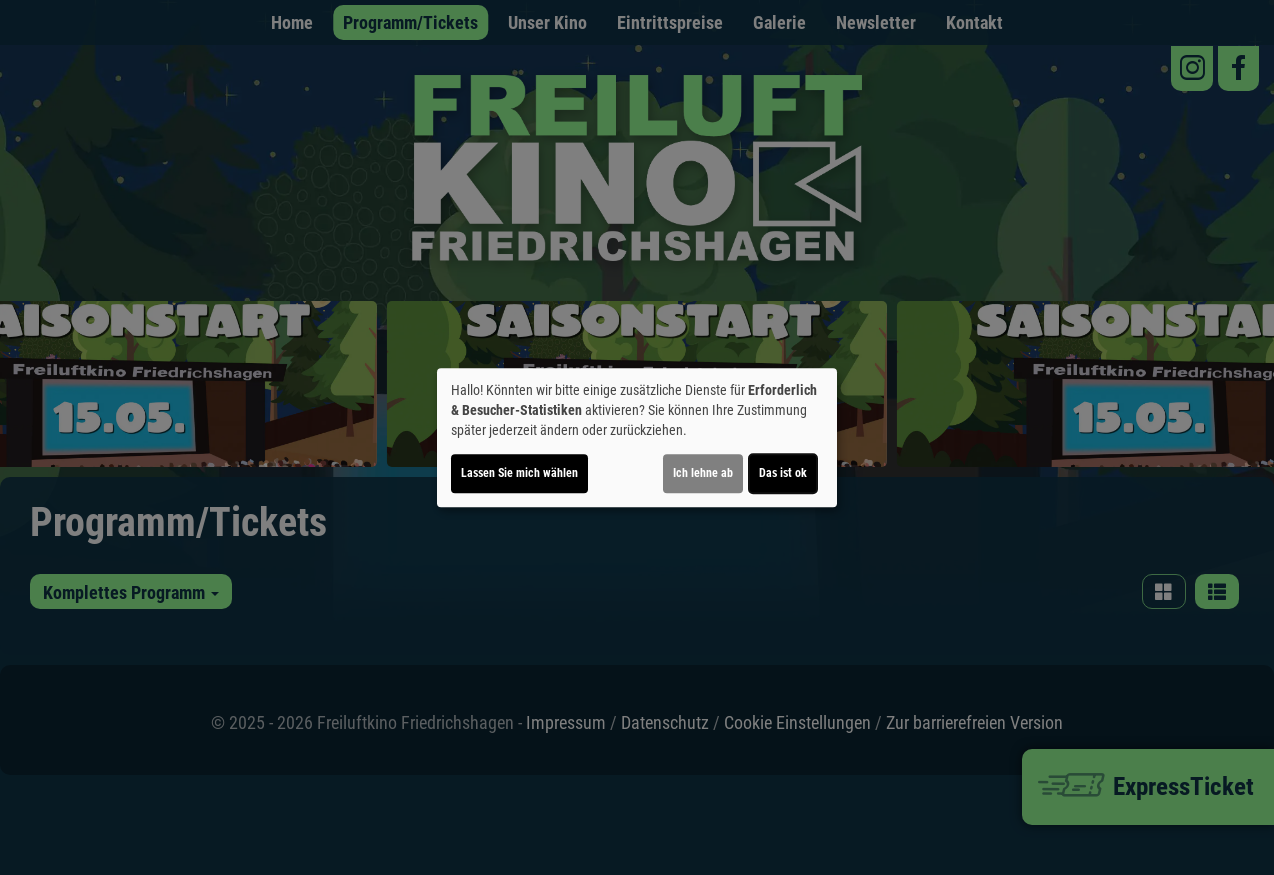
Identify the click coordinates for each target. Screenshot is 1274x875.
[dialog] (637, 438)
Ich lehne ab (703, 473)
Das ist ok (783, 473)
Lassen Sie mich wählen (519, 473)
